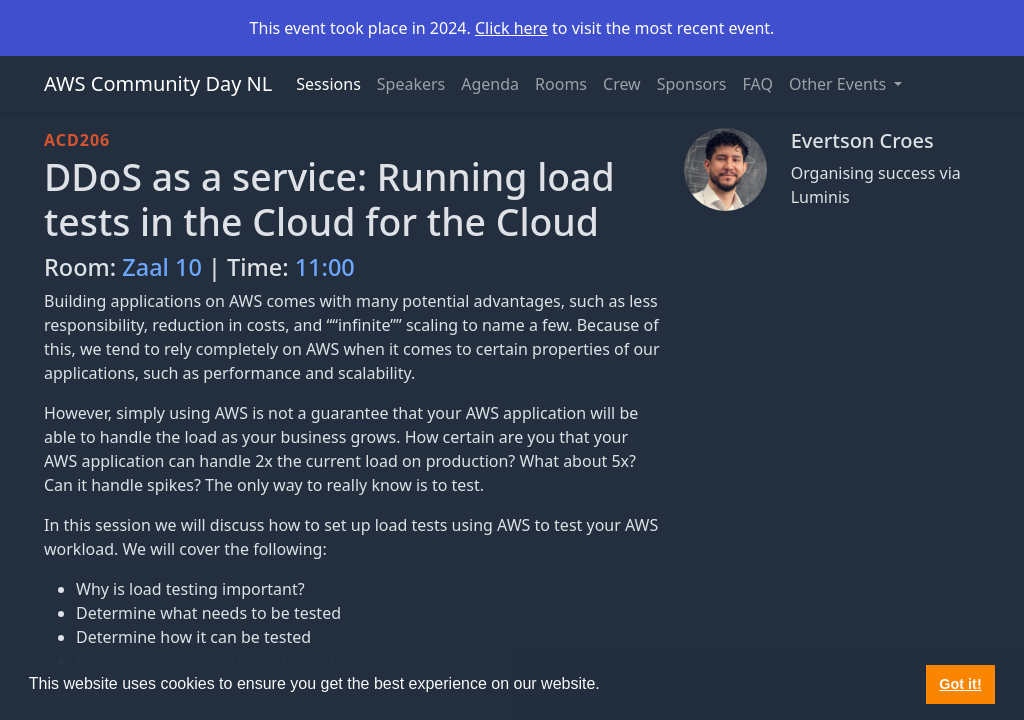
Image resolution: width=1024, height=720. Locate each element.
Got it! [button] (960, 684)
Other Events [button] (840, 84)
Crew (622, 84)
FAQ (758, 84)
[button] (607, 686)
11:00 (325, 267)
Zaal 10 (162, 267)
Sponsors (692, 84)
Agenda (490, 84)
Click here (511, 28)
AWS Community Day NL (158, 83)
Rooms (561, 84)
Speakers (411, 84)
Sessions (328, 84)
